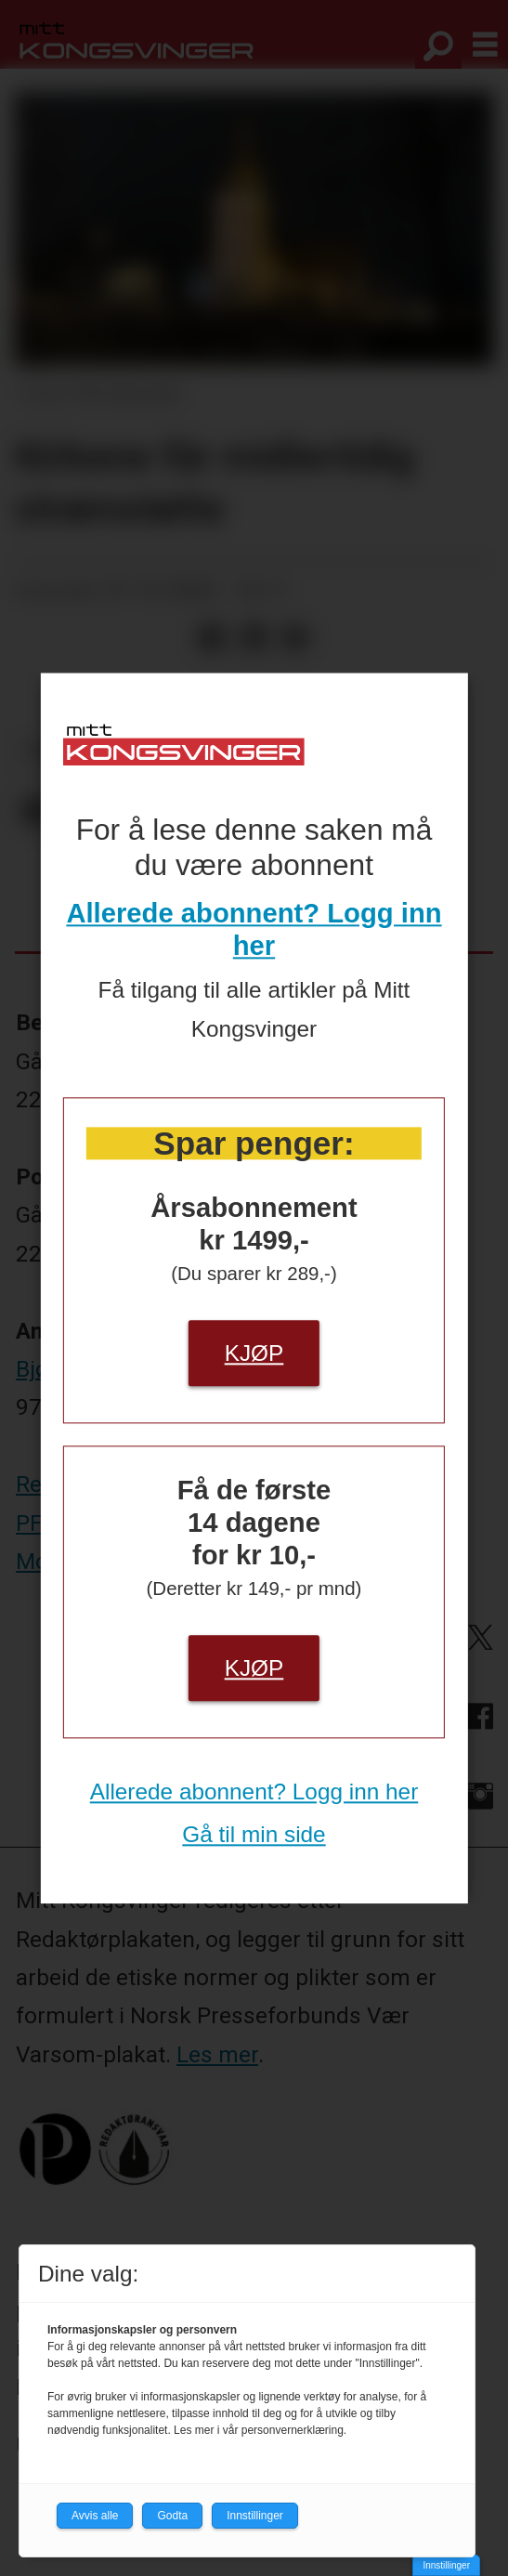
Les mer (217, 2054)
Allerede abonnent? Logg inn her (254, 1791)
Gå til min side (253, 1834)
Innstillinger (446, 2565)
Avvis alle (95, 2515)
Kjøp (254, 1353)
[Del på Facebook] (211, 639)
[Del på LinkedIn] (253, 639)
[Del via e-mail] (295, 639)
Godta (172, 2515)
